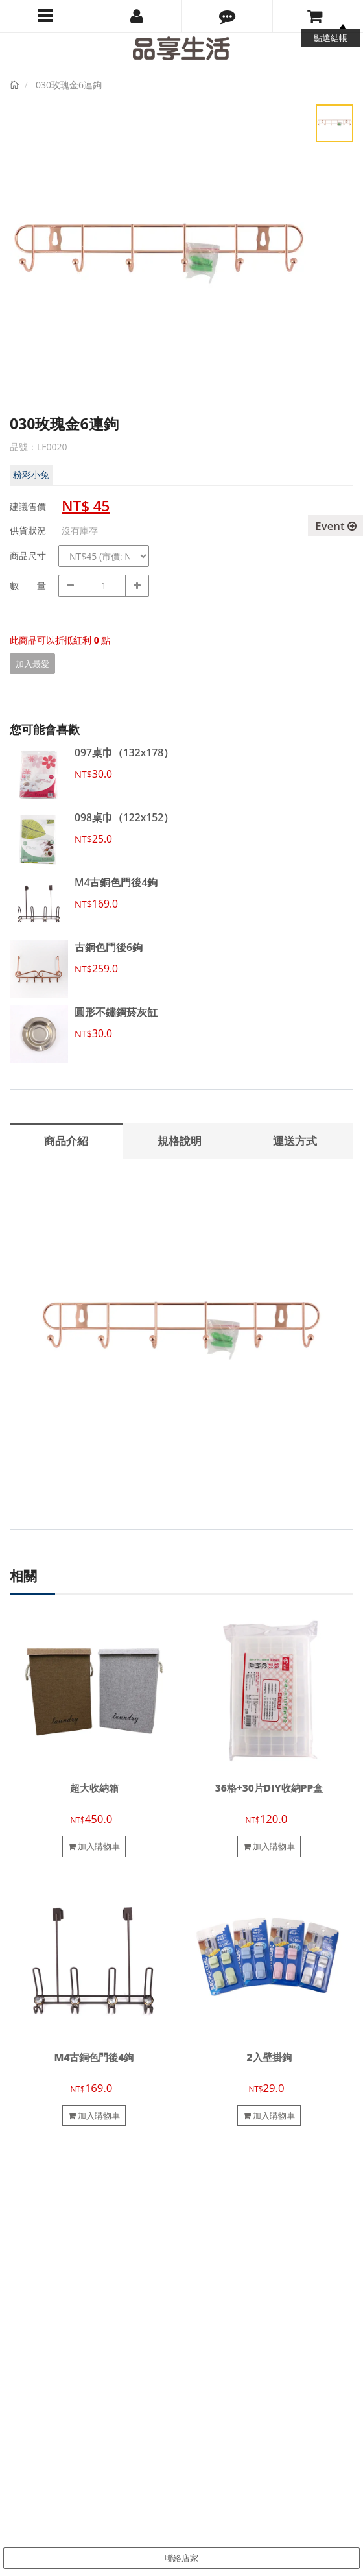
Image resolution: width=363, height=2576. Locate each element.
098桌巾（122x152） (124, 817)
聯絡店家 (181, 2558)
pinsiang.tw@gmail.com (91, 2414)
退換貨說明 (206, 2243)
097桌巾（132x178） (124, 752)
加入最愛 (32, 663)
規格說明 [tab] (180, 1140)
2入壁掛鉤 (268, 2057)
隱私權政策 (206, 2272)
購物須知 (201, 2228)
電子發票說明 (210, 2257)
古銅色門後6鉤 (109, 947)
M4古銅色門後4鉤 (116, 882)
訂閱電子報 (40, 2472)
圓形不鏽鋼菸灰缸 (116, 1012)
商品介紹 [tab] (66, 1140)
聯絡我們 (26, 2228)
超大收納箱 (94, 1788)
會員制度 (201, 2213)
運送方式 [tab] (295, 1140)
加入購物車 (94, 1846)
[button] (227, 16)
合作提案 (26, 2243)
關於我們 (26, 2213)
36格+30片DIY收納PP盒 (269, 1788)
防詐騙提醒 (206, 2287)
